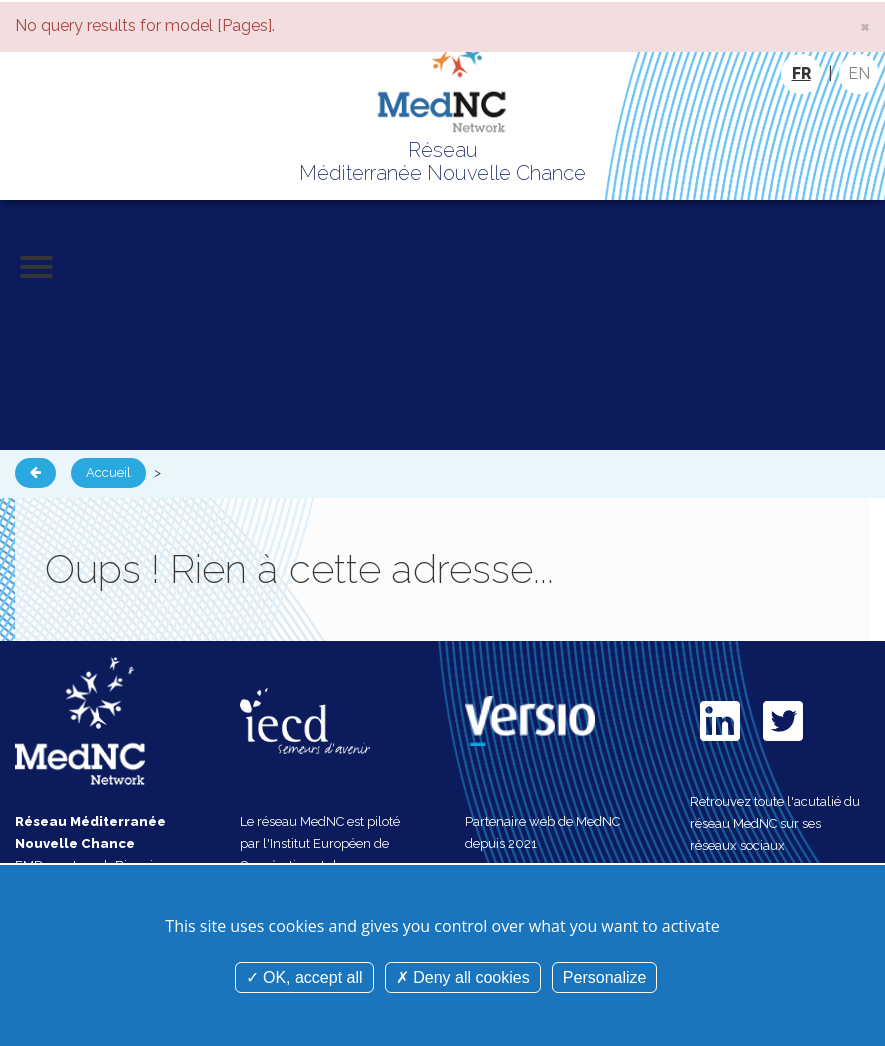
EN (859, 73)
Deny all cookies (463, 977)
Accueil (108, 472)
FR (801, 73)
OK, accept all (304, 977)
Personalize (605, 977)
